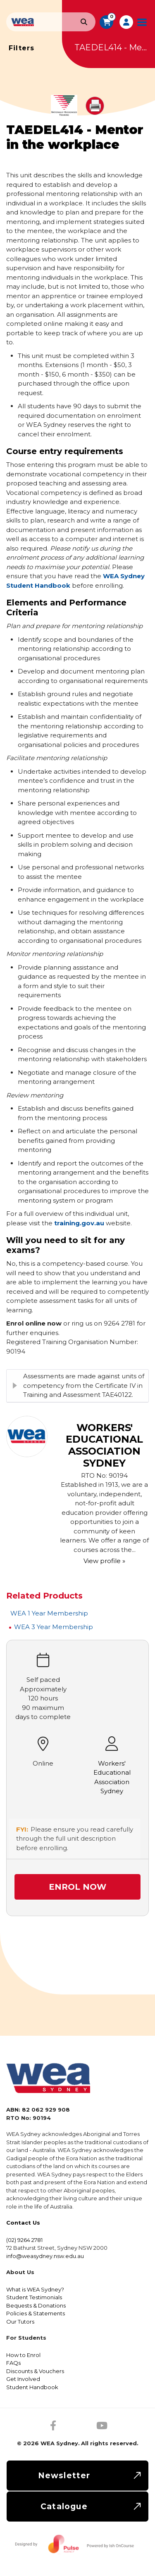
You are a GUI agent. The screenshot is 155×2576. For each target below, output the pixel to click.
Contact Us (23, 2222)
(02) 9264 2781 (24, 2240)
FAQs (13, 2362)
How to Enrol (23, 2355)
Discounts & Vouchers (35, 2371)
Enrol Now (77, 1887)
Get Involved (23, 2379)
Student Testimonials (34, 2297)
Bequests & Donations (36, 2305)
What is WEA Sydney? (35, 2289)
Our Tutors (20, 2321)
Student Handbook (32, 2387)
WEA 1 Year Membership (49, 1613)
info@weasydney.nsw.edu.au (45, 2256)
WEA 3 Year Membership (53, 1627)
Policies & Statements (35, 2313)
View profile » (104, 1561)
